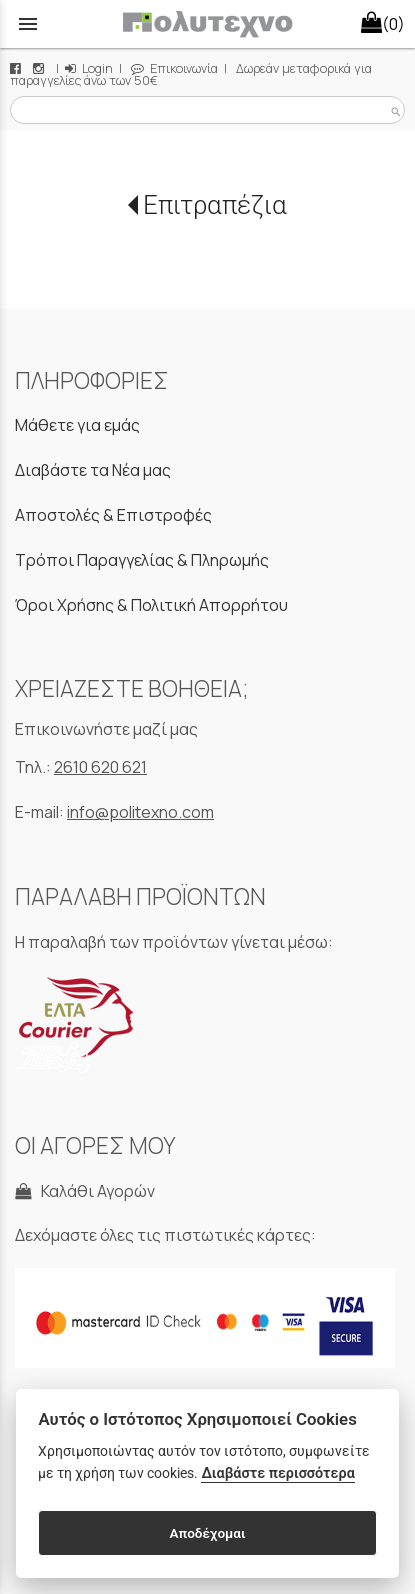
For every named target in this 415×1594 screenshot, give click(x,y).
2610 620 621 (100, 767)
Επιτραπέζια (215, 205)
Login (89, 68)
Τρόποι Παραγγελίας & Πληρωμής (142, 560)
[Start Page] (207, 24)
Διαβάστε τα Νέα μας (93, 470)
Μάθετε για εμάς (77, 425)
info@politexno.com (140, 812)
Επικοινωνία (174, 68)
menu (28, 24)
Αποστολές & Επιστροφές (113, 515)
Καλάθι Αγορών (85, 1191)
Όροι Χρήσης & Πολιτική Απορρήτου (151, 605)
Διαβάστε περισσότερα (277, 1473)
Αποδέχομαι (207, 1533)
